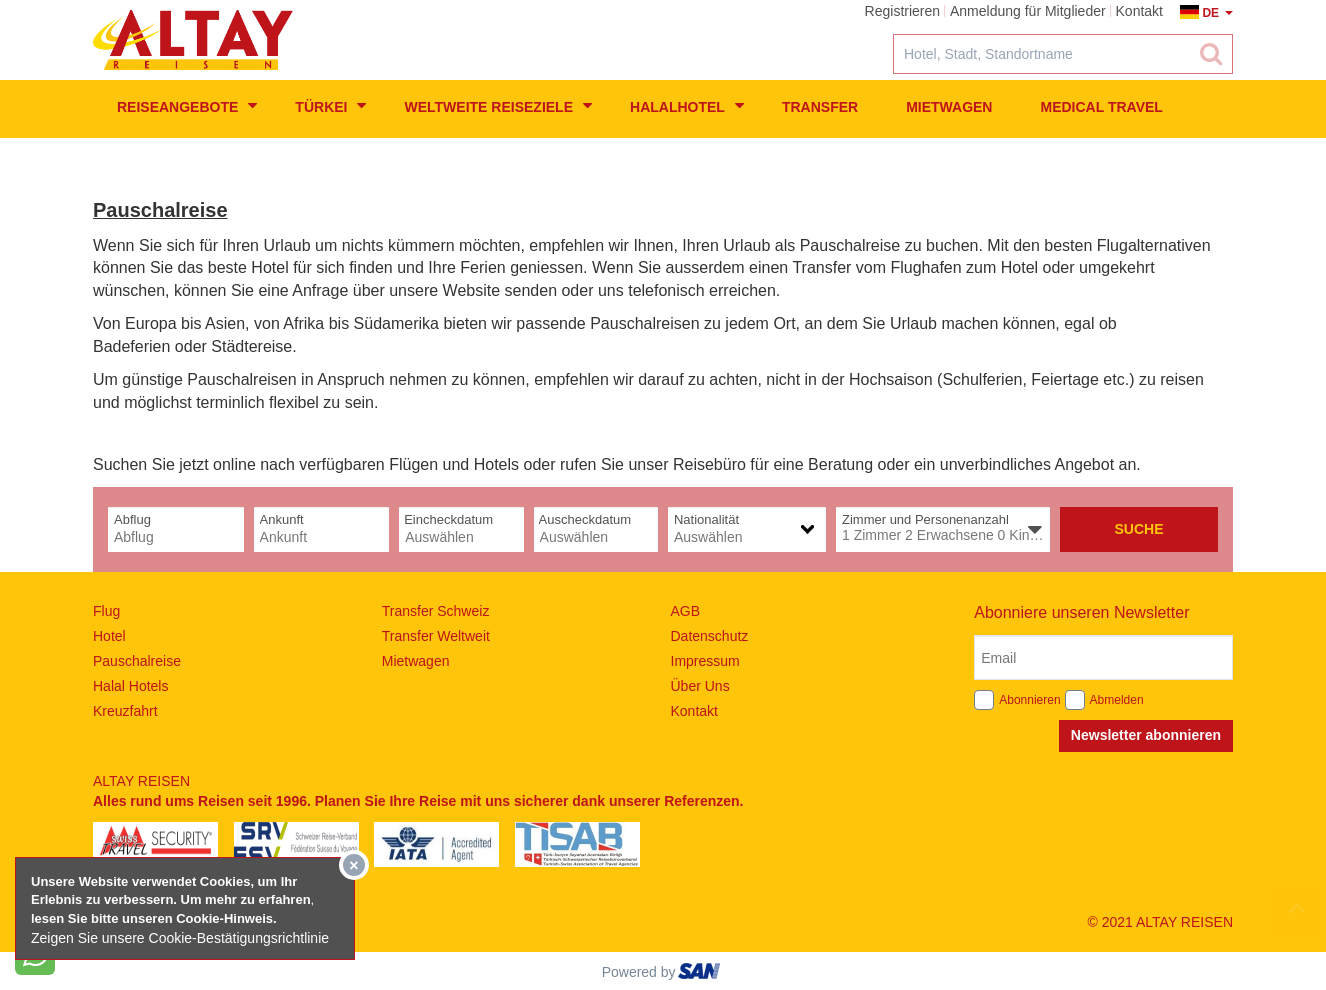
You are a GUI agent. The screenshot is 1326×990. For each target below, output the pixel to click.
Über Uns (700, 686)
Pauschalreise (137, 661)
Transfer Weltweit (436, 636)
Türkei (330, 106)
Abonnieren (1029, 700)
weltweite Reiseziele (498, 106)
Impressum (705, 661)
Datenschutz (710, 636)
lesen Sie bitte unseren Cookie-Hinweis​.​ (154, 918)
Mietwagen (949, 107)
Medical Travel (1101, 107)
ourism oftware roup (701, 974)
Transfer (820, 107)
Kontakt (694, 711)
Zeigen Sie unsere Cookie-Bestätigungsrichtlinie (180, 938)
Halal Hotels (130, 686)
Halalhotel (687, 106)
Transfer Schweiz (436, 611)
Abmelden (1117, 700)
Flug (106, 611)
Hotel (109, 636)
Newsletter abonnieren (1146, 735)
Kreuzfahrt (125, 711)
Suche (1138, 529)
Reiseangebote (187, 106)
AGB (686, 611)
